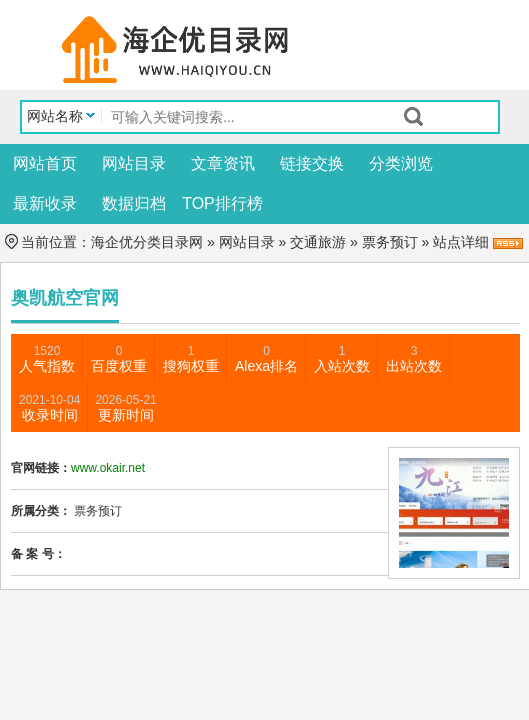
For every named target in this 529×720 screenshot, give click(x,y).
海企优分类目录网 (147, 242)
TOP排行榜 (222, 203)
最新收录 (45, 203)
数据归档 (134, 203)
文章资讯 (223, 163)
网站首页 (45, 163)
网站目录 (134, 163)
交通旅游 (318, 242)
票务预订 (390, 242)
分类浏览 (401, 163)
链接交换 (312, 163)
